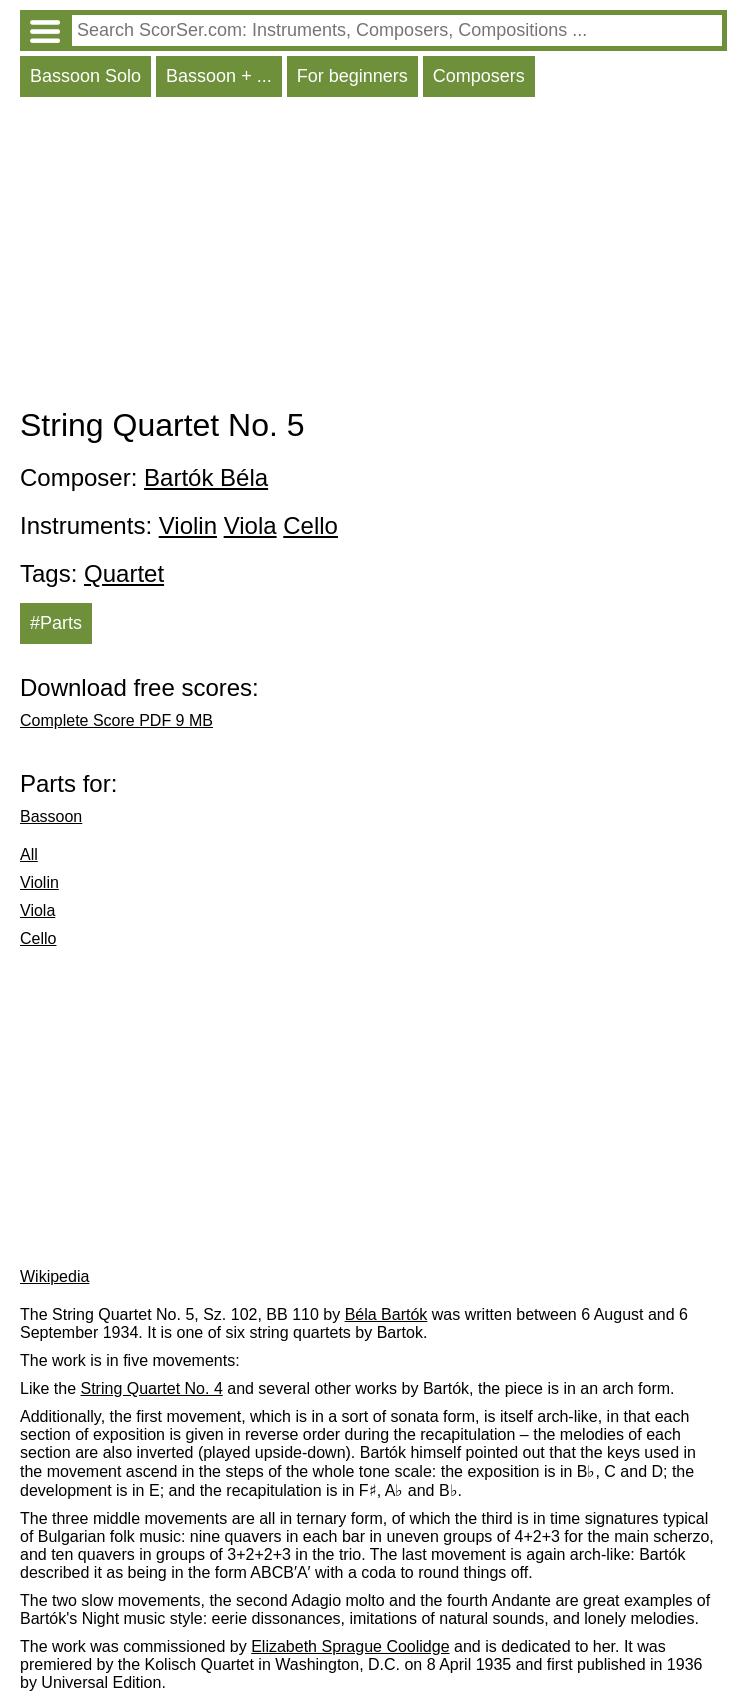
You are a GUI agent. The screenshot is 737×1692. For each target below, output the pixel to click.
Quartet (124, 573)
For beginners (352, 76)
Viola (250, 525)
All (29, 854)
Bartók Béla (206, 477)
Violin (188, 525)
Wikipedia (54, 1276)
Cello (310, 525)
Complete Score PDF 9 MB (116, 720)
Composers (479, 76)
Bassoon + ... (219, 76)
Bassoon (51, 816)
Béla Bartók (386, 1314)
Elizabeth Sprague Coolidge (350, 1646)
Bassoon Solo (85, 76)
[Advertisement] (373, 257)
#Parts (56, 623)
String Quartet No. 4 (151, 1388)
